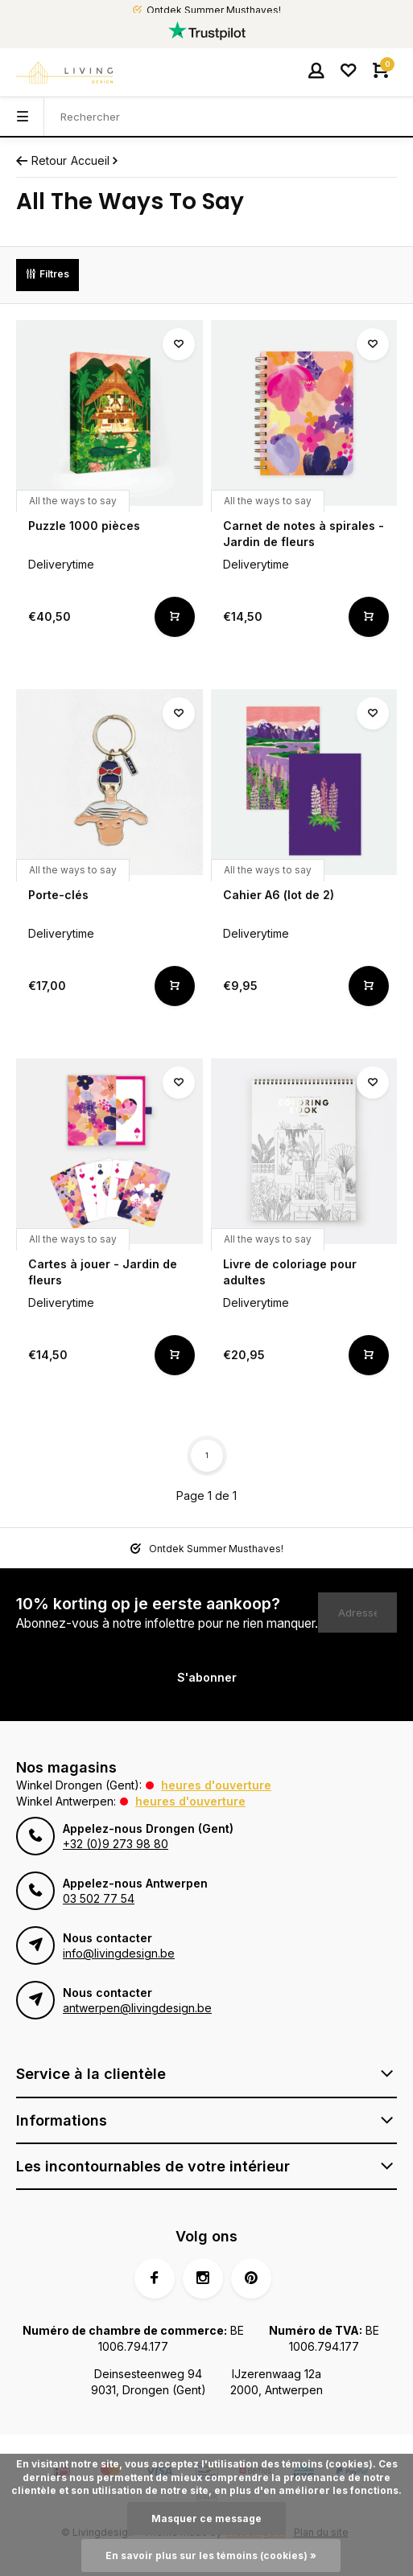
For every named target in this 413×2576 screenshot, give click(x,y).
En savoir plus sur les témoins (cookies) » (210, 2555)
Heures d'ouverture (216, 1785)
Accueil (96, 160)
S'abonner (207, 1677)
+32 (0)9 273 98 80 (115, 1844)
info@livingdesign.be (119, 1953)
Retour (41, 160)
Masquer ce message (206, 2518)
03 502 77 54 (98, 1898)
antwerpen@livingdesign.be (137, 2008)
